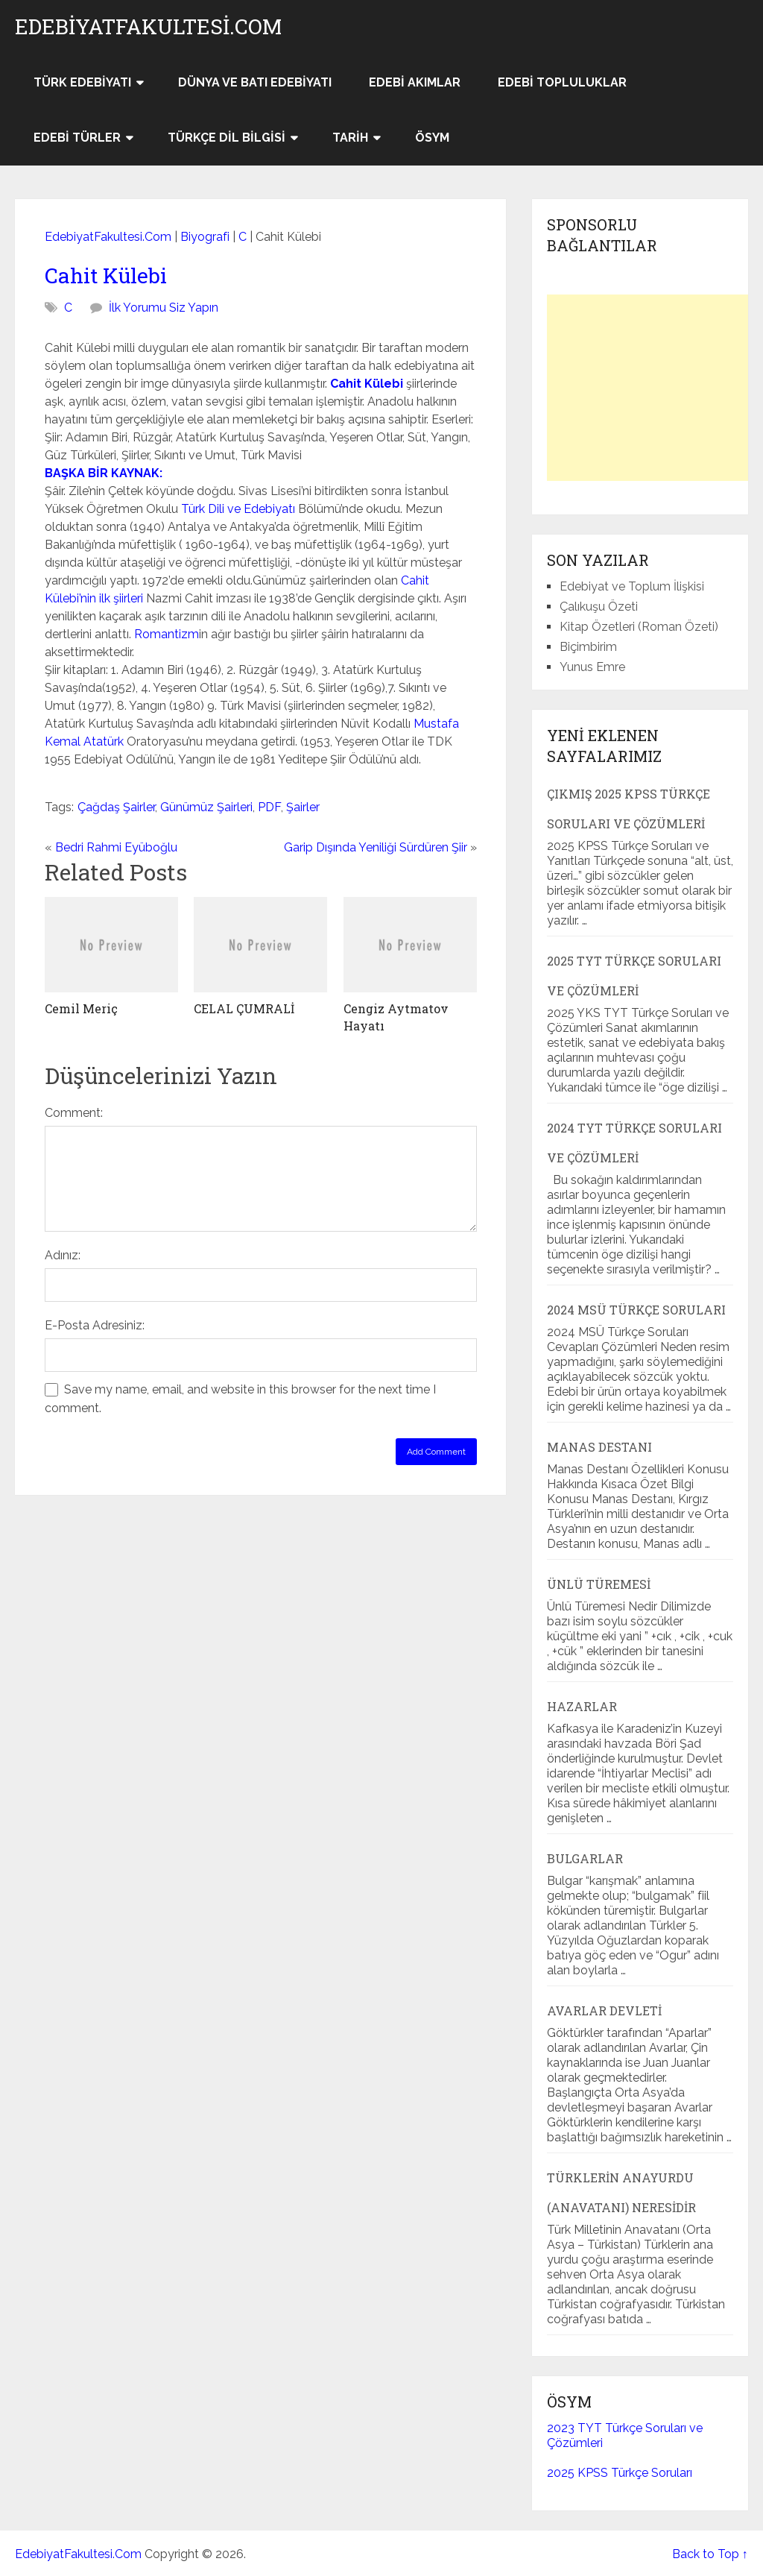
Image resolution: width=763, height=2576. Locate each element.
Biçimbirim (588, 647)
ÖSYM (432, 137)
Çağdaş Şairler (116, 807)
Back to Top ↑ (710, 2554)
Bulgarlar (585, 1858)
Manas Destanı (599, 1447)
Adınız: (62, 1255)
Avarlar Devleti (604, 2010)
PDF (269, 807)
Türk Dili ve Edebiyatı (238, 509)
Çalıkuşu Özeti (599, 606)
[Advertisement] (655, 388)
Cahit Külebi (106, 275)
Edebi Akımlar (414, 82)
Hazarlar (582, 1706)
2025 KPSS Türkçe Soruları (619, 2473)
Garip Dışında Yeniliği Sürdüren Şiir (375, 847)
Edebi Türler (77, 137)
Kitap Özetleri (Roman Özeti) (639, 627)
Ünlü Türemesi (598, 1584)
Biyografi (204, 237)
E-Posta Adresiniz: (95, 1325)
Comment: (74, 1113)
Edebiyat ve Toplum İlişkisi (632, 586)
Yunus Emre (592, 667)
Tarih (350, 137)
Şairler (303, 807)
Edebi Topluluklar (562, 82)
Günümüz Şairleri (206, 807)
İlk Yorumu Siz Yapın (163, 307)
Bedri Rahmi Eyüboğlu (116, 847)
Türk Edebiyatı (82, 82)
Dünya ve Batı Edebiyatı (255, 82)
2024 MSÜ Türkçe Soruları (636, 1309)
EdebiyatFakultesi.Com (148, 26)
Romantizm (166, 634)
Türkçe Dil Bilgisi (226, 137)
